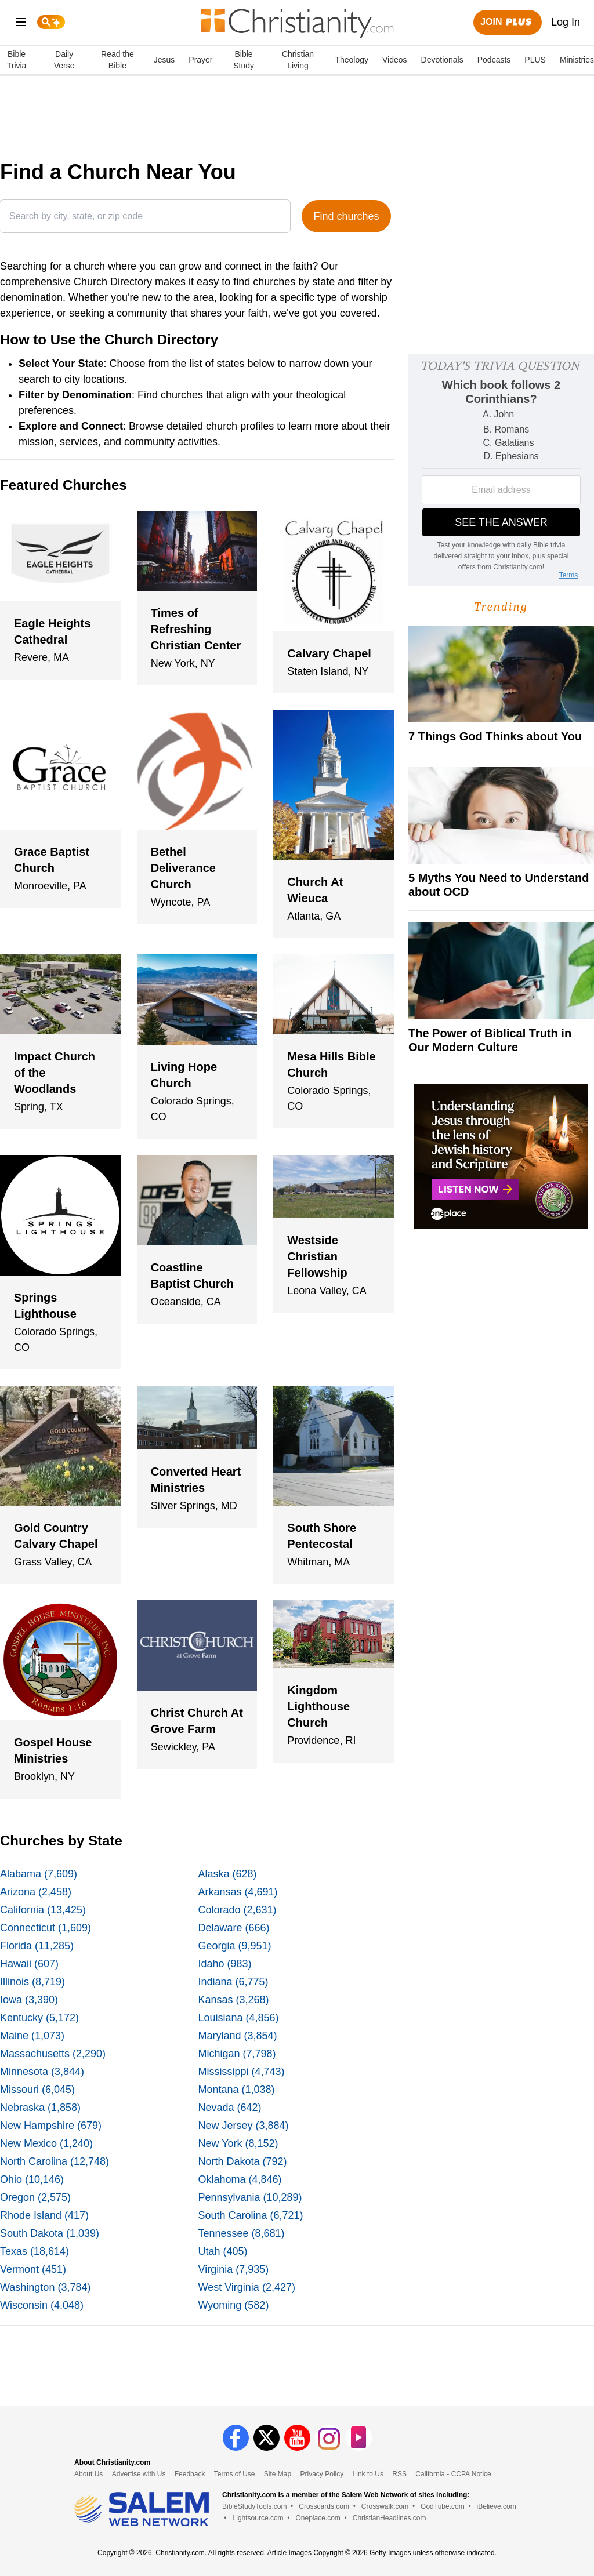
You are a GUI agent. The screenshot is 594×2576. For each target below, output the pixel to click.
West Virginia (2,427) (246, 2287)
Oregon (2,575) (35, 2197)
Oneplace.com (317, 2518)
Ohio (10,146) (32, 2179)
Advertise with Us (139, 2474)
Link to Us (368, 2474)
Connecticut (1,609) (45, 1928)
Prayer (200, 59)
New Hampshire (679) (51, 2125)
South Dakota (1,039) (49, 2233)
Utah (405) (223, 2251)
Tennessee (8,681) (241, 2233)
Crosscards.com (324, 2506)
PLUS (535, 59)
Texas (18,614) (34, 2251)
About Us (88, 2474)
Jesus (164, 59)
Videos (394, 59)
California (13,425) (43, 1910)
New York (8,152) (238, 2143)
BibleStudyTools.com (254, 2506)
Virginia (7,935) (233, 2269)
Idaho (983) (225, 1964)
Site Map (277, 2474)
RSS (399, 2474)
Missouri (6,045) (37, 2089)
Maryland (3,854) (237, 2035)
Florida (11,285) (37, 1946)
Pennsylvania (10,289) (250, 2197)
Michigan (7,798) (237, 2053)
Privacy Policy (322, 2474)
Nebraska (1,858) (40, 2107)
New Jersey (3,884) (243, 2125)
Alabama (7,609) (38, 1874)
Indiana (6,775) (233, 1982)
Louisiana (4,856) (238, 2017)
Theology (351, 59)
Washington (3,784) (45, 2287)
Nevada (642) (230, 2107)
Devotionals (442, 59)
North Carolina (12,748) (54, 2161)
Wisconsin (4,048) (42, 2305)
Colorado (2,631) (237, 1910)
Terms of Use (234, 2474)
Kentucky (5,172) (39, 2017)
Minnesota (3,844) (42, 2071)
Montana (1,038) (236, 2089)
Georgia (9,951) (234, 1946)
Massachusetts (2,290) (53, 2053)
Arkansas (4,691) (238, 1892)
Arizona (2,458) (35, 1892)
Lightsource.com (258, 2518)
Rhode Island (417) (44, 2215)
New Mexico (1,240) (46, 2143)
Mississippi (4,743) (241, 2071)
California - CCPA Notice (453, 2474)
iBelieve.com (496, 2506)
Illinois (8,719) (32, 1982)
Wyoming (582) (233, 2305)
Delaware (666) (234, 1928)
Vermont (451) (33, 2269)
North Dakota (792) (242, 2161)
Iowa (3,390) (29, 1999)
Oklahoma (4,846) (240, 2179)
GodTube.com (443, 2506)
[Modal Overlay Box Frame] (501, 470)
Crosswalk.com (384, 2506)
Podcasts (494, 59)
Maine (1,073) (32, 2035)
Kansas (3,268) (233, 1999)
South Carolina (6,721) (250, 2215)
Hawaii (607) (29, 1964)
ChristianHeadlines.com (389, 2518)
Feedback (190, 2474)
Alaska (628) (227, 1874)
